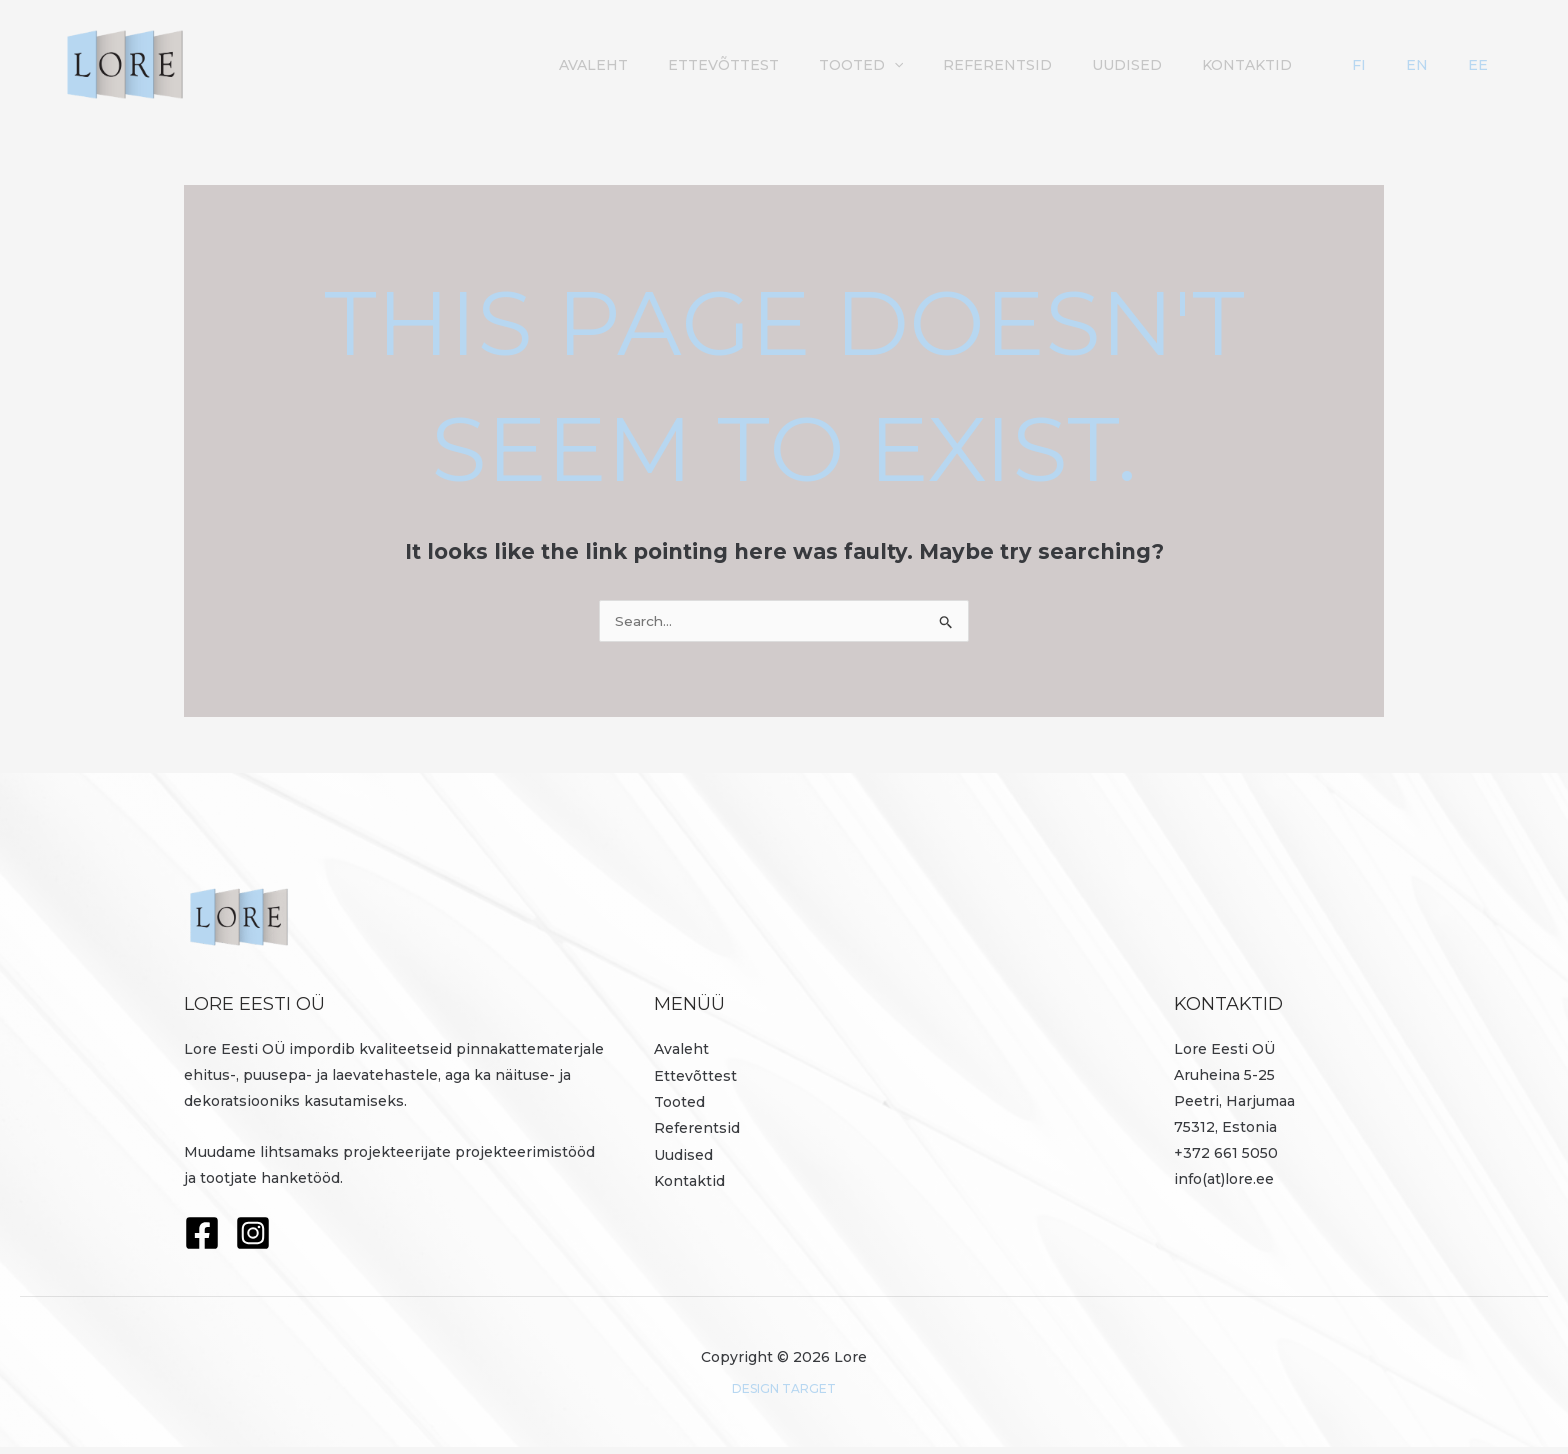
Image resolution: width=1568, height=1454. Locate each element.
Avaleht (744, 64)
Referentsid (1118, 64)
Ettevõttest (864, 64)
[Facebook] (202, 1240)
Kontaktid (1348, 64)
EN (1465, 64)
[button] (1025, 64)
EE (1494, 64)
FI (1439, 64)
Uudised (1238, 64)
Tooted (992, 64)
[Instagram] (253, 1240)
